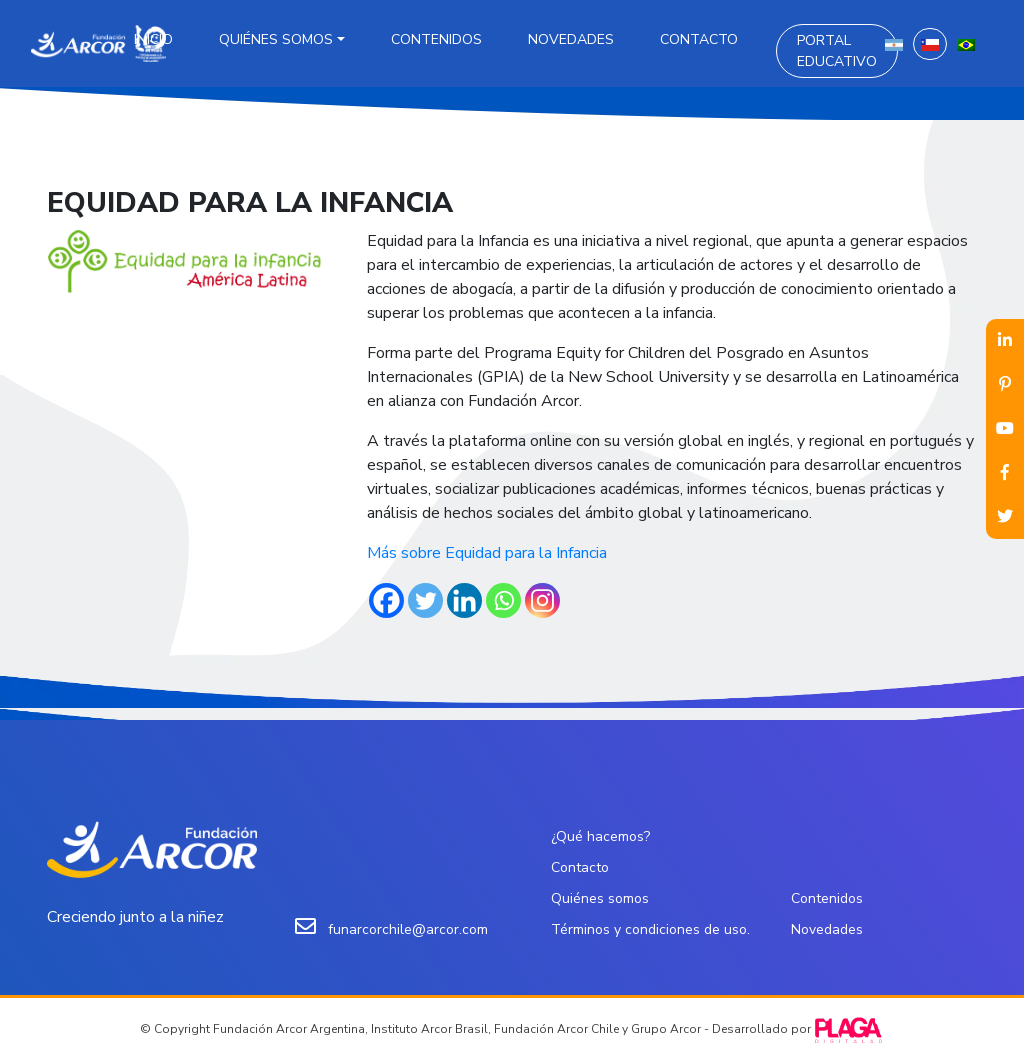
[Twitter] (425, 600)
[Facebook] (386, 600)
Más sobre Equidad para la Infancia (487, 553)
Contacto (699, 39)
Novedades (571, 39)
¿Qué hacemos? (600, 836)
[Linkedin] (464, 600)
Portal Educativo (837, 51)
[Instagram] (542, 600)
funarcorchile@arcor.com (408, 929)
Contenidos (436, 39)
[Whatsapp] (503, 600)
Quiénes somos (276, 39)
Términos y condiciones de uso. (650, 929)
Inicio (153, 39)
